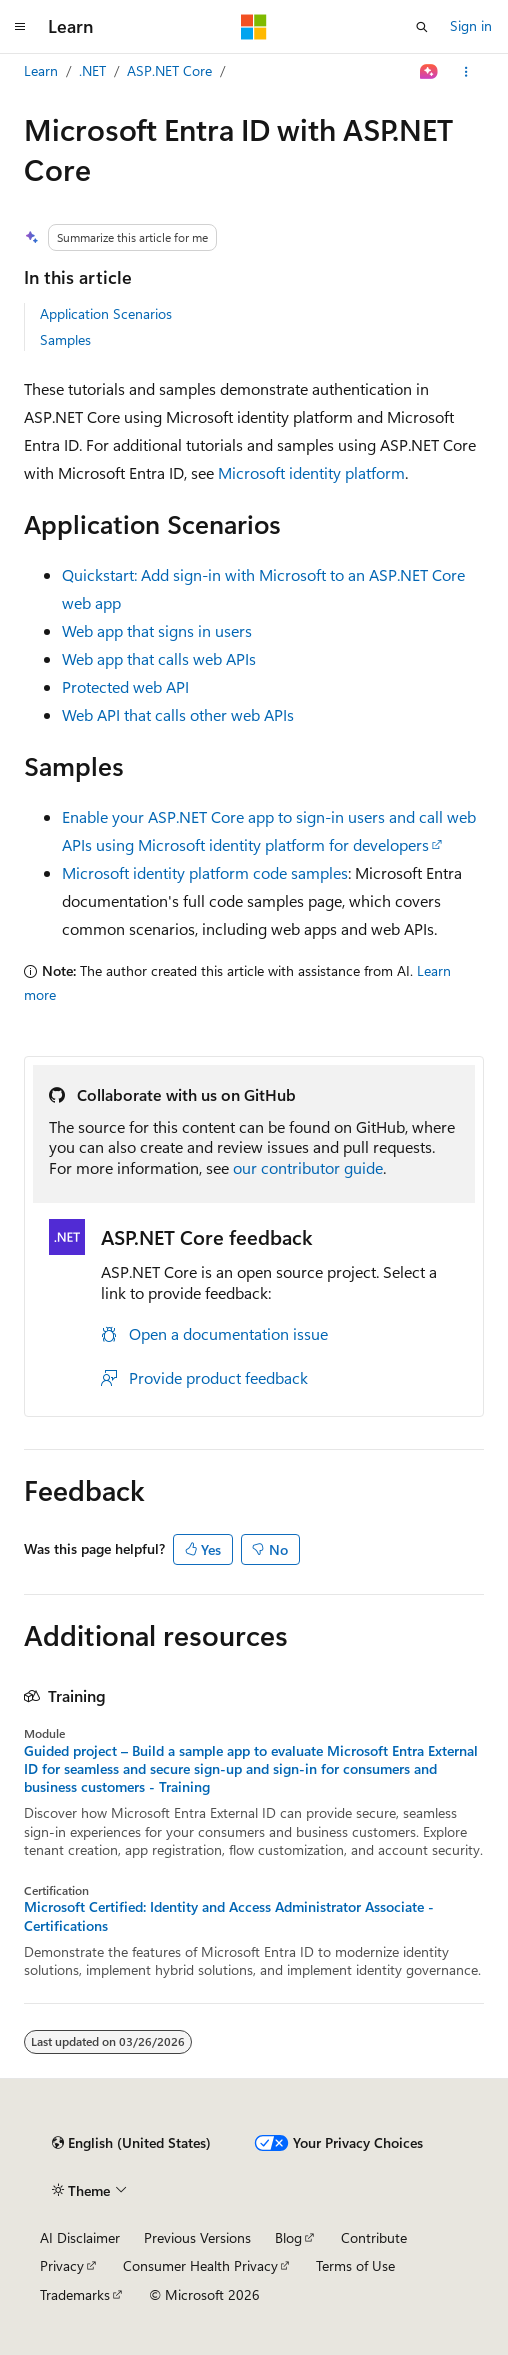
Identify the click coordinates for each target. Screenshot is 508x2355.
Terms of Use (355, 2265)
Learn (41, 70)
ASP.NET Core (169, 70)
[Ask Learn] (429, 72)
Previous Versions (197, 2237)
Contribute (374, 2237)
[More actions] (466, 72)
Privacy (62, 2265)
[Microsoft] (254, 27)
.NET (92, 70)
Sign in (471, 25)
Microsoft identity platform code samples (205, 872)
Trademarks (75, 2294)
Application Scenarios (106, 313)
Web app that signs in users (157, 630)
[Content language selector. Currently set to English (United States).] (131, 2143)
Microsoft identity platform (311, 472)
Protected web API (125, 686)
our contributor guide (308, 1167)
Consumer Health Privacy (200, 2265)
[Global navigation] (20, 27)
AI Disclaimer (80, 2237)
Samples (65, 339)
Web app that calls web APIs (159, 658)
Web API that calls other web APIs (178, 714)
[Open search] (422, 27)
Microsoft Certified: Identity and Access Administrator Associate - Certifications (229, 1916)
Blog (288, 2237)
